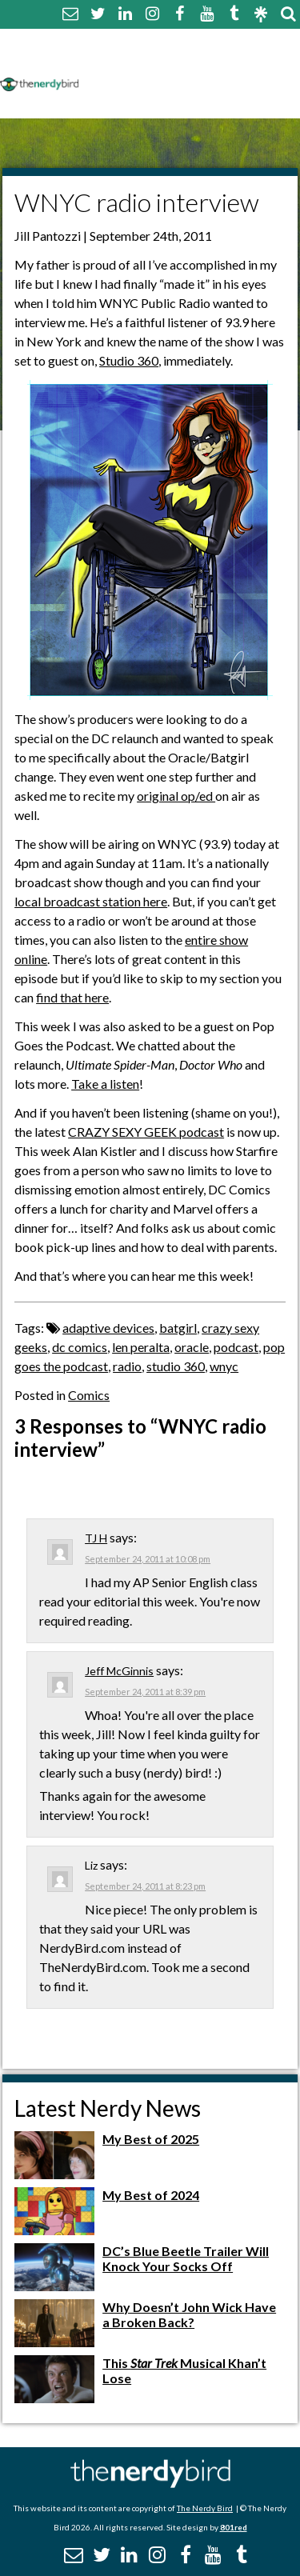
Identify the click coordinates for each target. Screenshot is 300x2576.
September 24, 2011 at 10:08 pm (147, 1559)
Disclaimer (239, 62)
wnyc (224, 1366)
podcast (236, 1346)
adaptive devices (108, 1327)
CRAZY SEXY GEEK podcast (146, 1131)
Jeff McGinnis (119, 1671)
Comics (89, 1394)
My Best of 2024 (150, 2194)
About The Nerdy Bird (154, 42)
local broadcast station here (90, 901)
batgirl (178, 1327)
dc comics (79, 1346)
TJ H (96, 1538)
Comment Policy (138, 62)
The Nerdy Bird (205, 2508)
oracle (191, 1346)
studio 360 (175, 1366)
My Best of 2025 (150, 2138)
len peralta (141, 1346)
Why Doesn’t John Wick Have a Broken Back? (189, 2314)
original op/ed (176, 795)
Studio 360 (128, 360)
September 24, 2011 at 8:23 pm (145, 1886)
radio (127, 1366)
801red (233, 2527)
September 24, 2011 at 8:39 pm (145, 1691)
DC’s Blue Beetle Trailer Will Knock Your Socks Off (185, 2258)
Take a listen (105, 1083)
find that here (72, 997)
